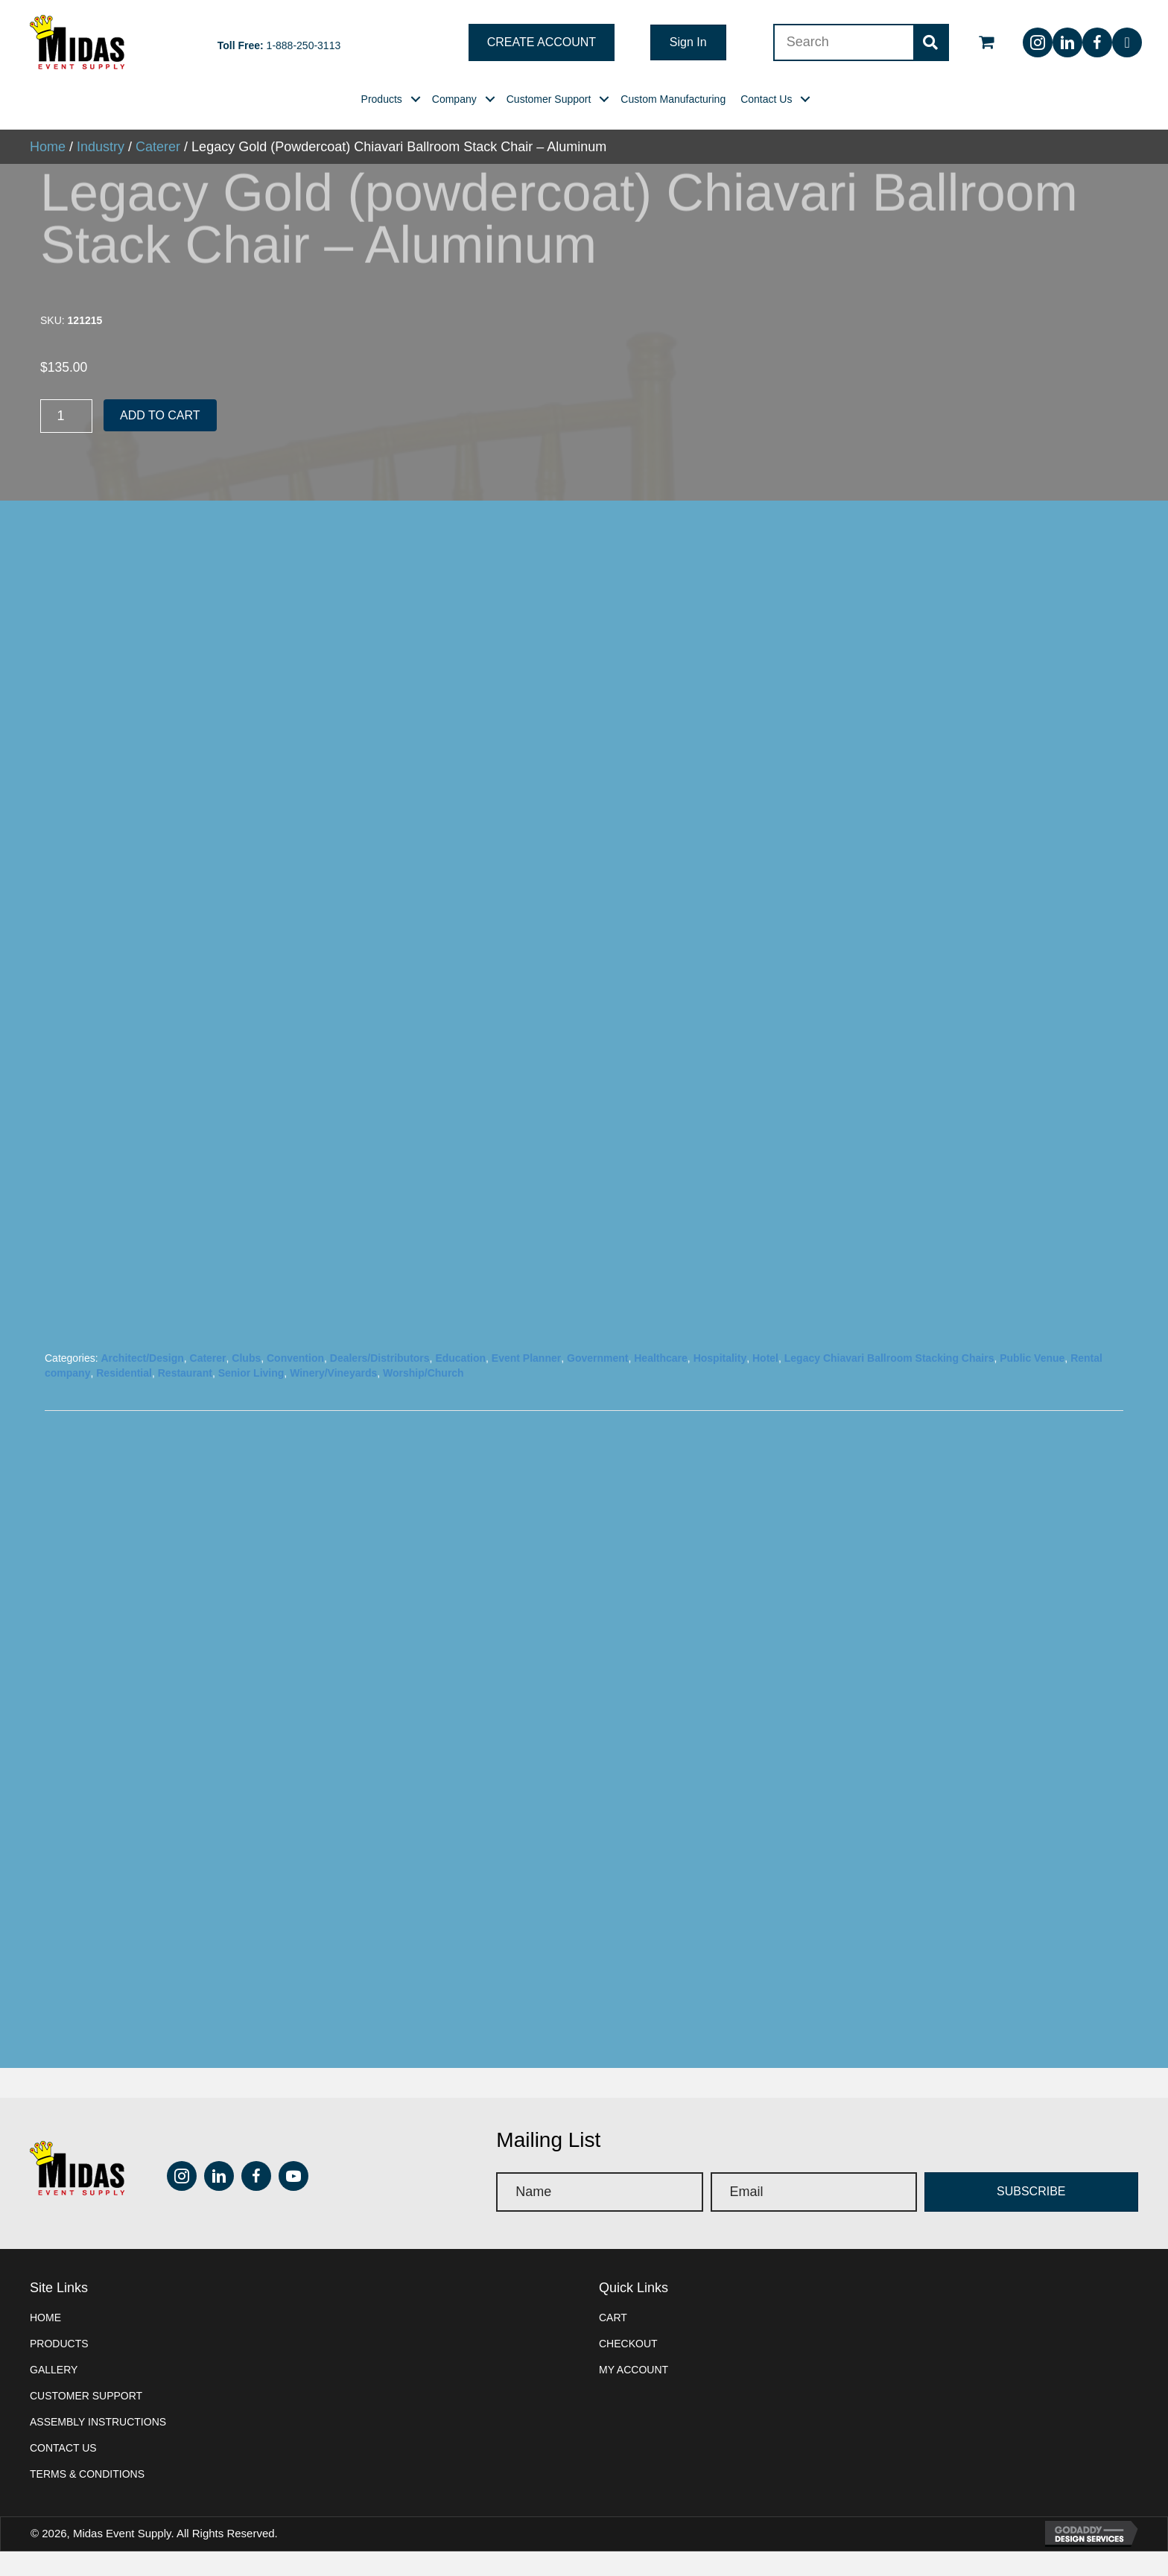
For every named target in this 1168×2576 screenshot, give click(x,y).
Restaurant (185, 1433)
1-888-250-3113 (304, 45)
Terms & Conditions (87, 2534)
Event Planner (526, 1418)
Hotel (765, 1418)
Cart (613, 2378)
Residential (124, 1433)
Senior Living (251, 1433)
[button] (542, 42)
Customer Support (86, 2456)
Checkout (628, 2404)
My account (633, 2430)
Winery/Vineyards (333, 1433)
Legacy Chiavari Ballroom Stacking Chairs (889, 1418)
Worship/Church (423, 1433)
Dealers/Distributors (380, 1418)
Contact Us (63, 2508)
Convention (295, 1418)
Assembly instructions (98, 2482)
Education (460, 1418)
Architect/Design (142, 1418)
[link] (382, 99)
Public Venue (1032, 1418)
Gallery (53, 2430)
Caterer (208, 1418)
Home (45, 2378)
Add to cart (160, 415)
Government (597, 1418)
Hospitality (720, 1418)
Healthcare (661, 1418)
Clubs (246, 1418)
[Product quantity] (66, 416)
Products (59, 2404)
